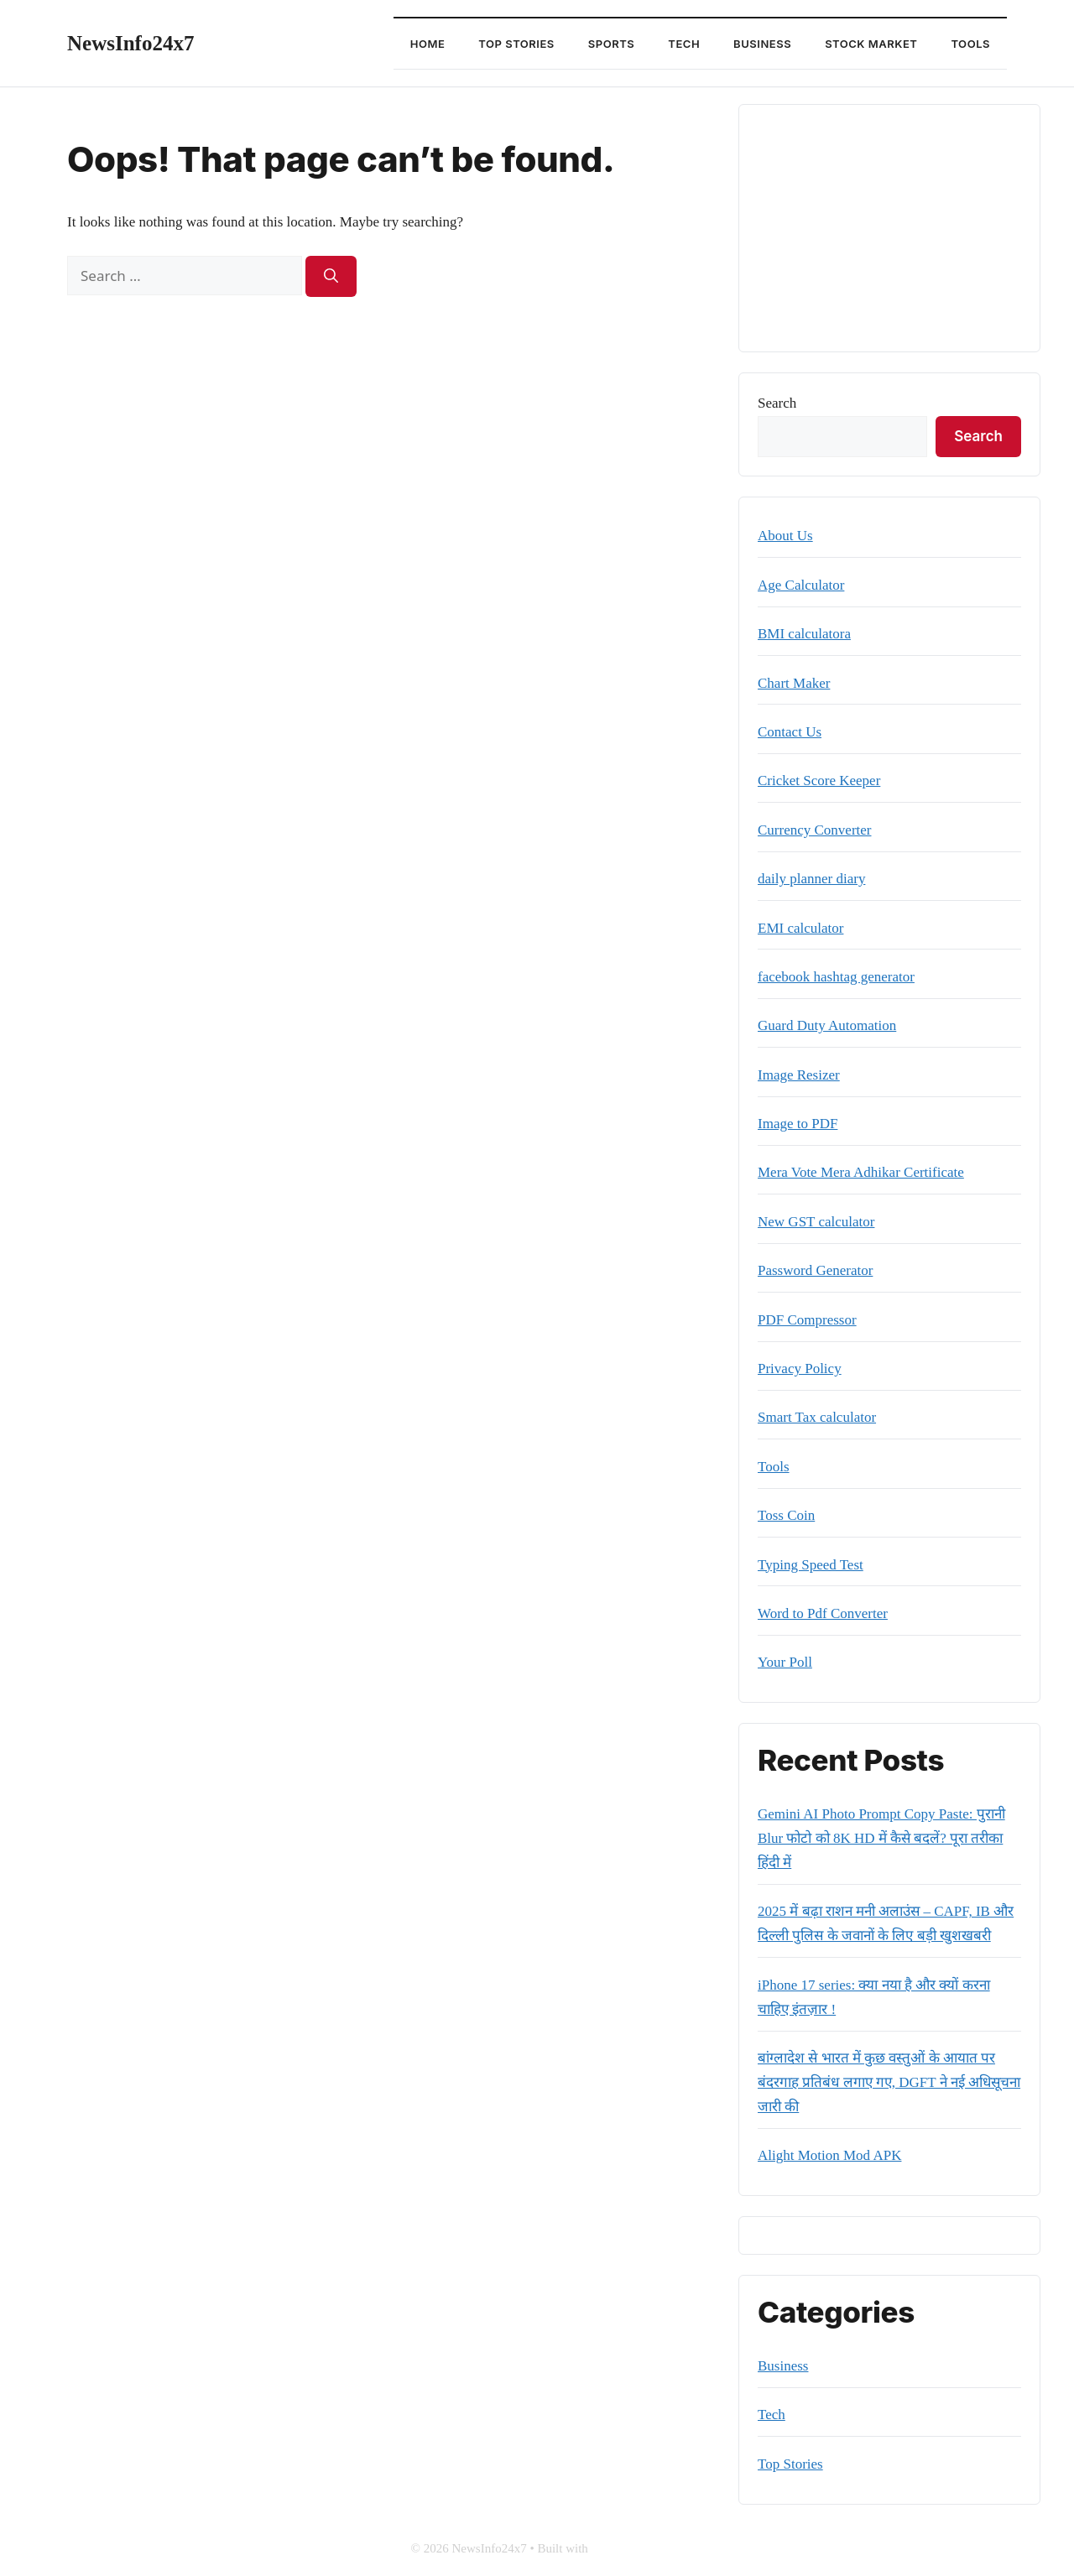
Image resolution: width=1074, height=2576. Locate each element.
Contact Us (789, 732)
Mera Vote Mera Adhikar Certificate (861, 1172)
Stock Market (871, 43)
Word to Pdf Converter (823, 1613)
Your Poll (785, 1662)
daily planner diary (811, 879)
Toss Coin (786, 1515)
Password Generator (815, 1270)
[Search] (331, 277)
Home (428, 43)
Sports (611, 43)
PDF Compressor (807, 1320)
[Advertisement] (889, 228)
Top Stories (516, 43)
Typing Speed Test (810, 1565)
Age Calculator (801, 585)
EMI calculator (800, 928)
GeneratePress (628, 2548)
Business (762, 43)
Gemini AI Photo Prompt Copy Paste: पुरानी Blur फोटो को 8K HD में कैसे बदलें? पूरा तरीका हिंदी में (881, 1838)
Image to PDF (797, 1124)
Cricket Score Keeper (819, 780)
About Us (785, 536)
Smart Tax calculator (817, 1417)
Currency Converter (814, 830)
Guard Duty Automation (827, 1025)
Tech (684, 43)
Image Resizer (799, 1075)
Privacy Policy (800, 1368)
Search (777, 403)
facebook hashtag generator (836, 977)
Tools (970, 43)
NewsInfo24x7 (130, 43)
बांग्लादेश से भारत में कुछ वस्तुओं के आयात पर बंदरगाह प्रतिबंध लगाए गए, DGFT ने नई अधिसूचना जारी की (889, 2082)
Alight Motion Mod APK (829, 2155)
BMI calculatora (804, 634)
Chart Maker (794, 683)
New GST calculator (816, 1222)
